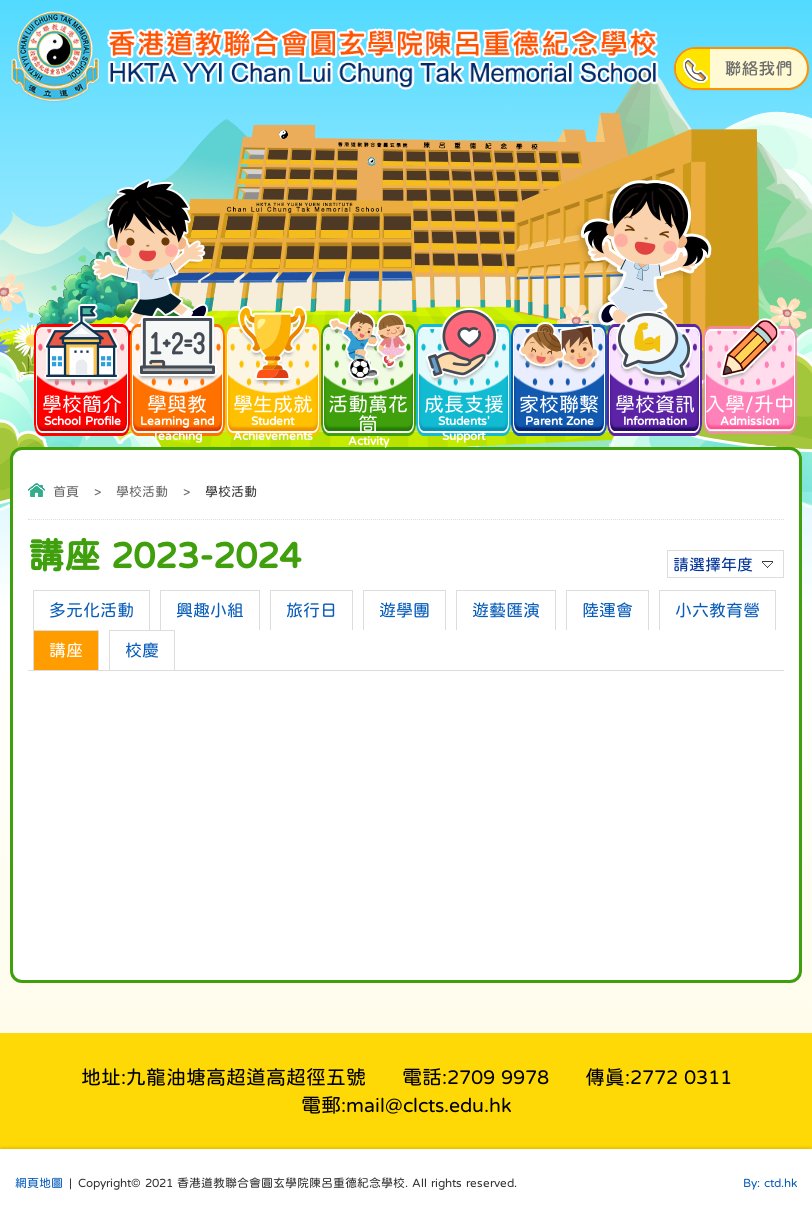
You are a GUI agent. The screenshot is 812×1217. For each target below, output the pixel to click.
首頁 (66, 491)
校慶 (142, 650)
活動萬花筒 (368, 384)
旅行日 (311, 610)
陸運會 (607, 610)
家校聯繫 (558, 374)
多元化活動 (91, 610)
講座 (66, 650)
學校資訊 (654, 374)
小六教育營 (717, 610)
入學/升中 (749, 374)
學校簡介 (81, 374)
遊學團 (404, 610)
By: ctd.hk (770, 1183)
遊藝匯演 (506, 610)
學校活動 (142, 491)
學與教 (177, 381)
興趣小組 (210, 610)
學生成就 (272, 381)
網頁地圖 (39, 1183)
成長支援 (463, 381)
